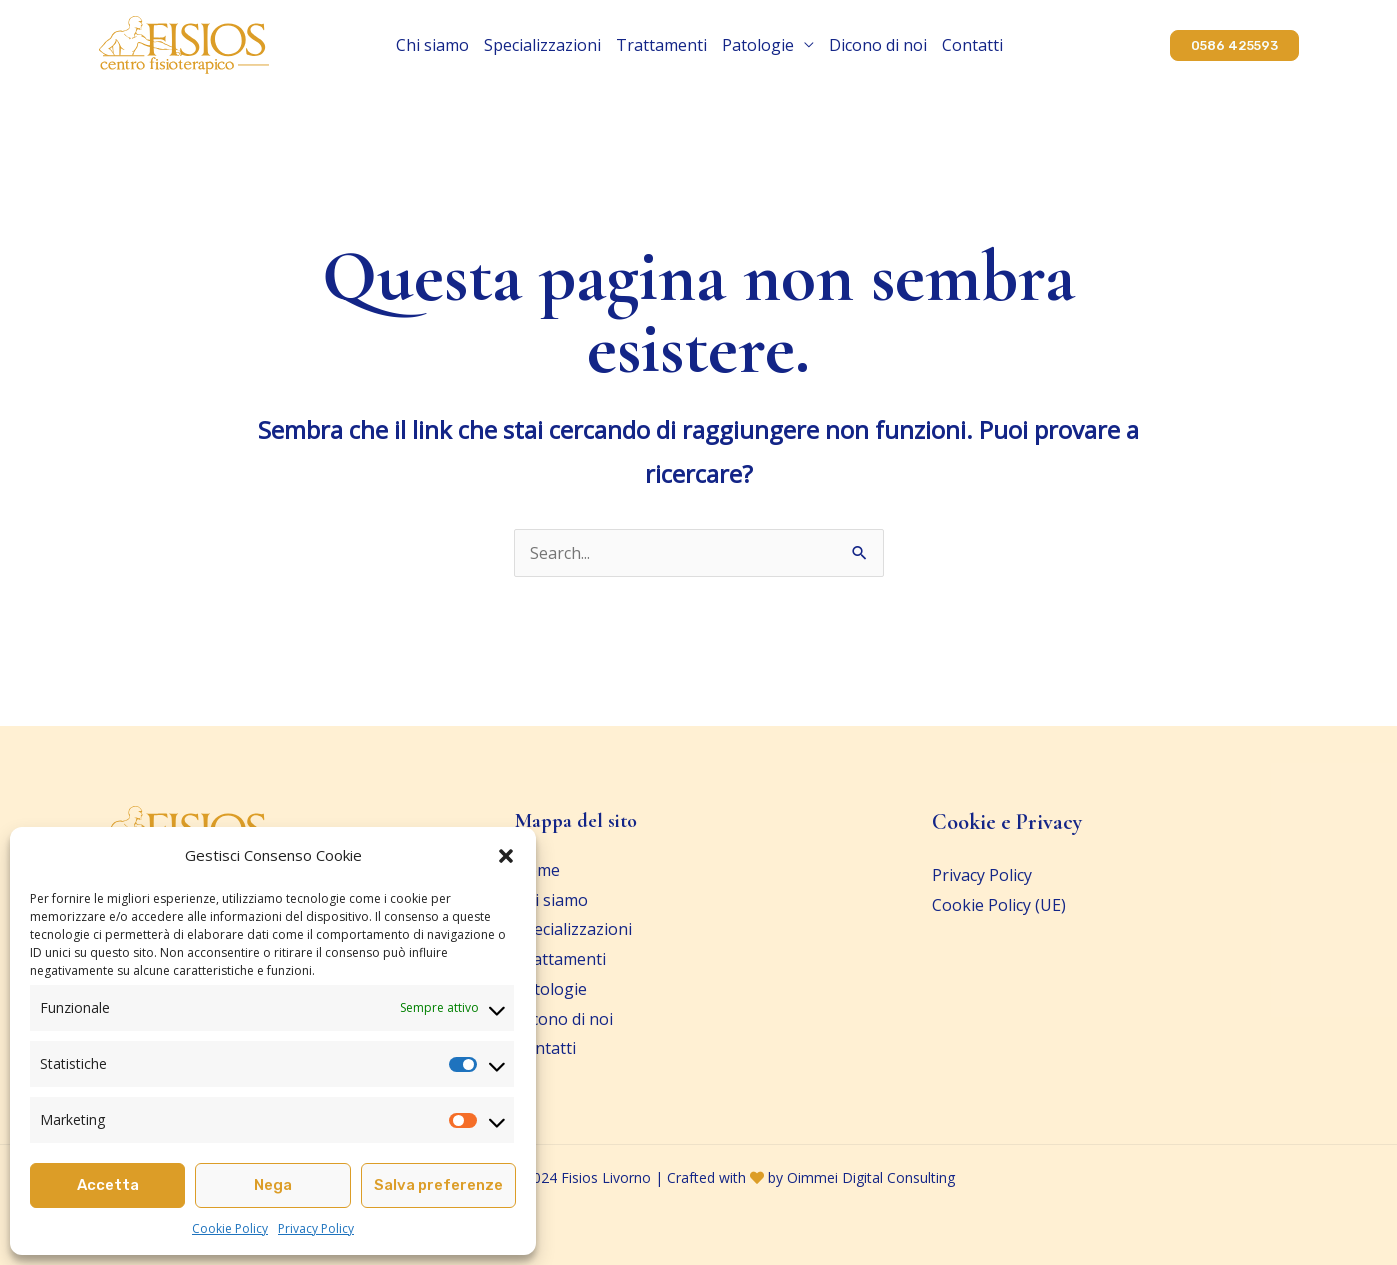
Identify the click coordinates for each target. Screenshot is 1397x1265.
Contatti (972, 45)
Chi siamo (432, 45)
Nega (273, 1185)
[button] (506, 856)
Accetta (108, 1185)
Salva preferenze (438, 1185)
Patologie (758, 45)
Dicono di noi (878, 45)
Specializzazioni (542, 45)
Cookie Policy (230, 1228)
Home (537, 870)
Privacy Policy (316, 1228)
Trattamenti (661, 45)
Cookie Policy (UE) (999, 905)
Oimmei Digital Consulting (871, 1177)
